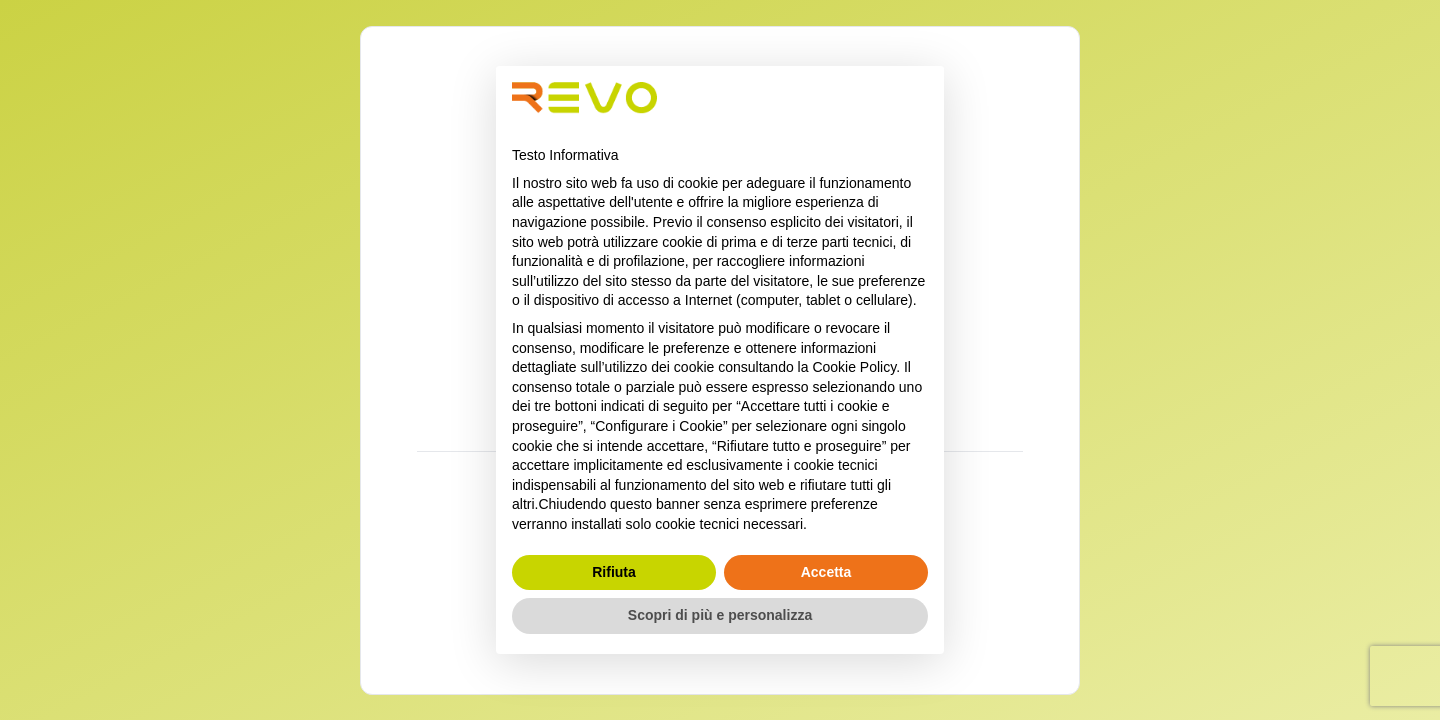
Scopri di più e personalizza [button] (720, 615)
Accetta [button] (826, 572)
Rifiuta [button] (614, 572)
